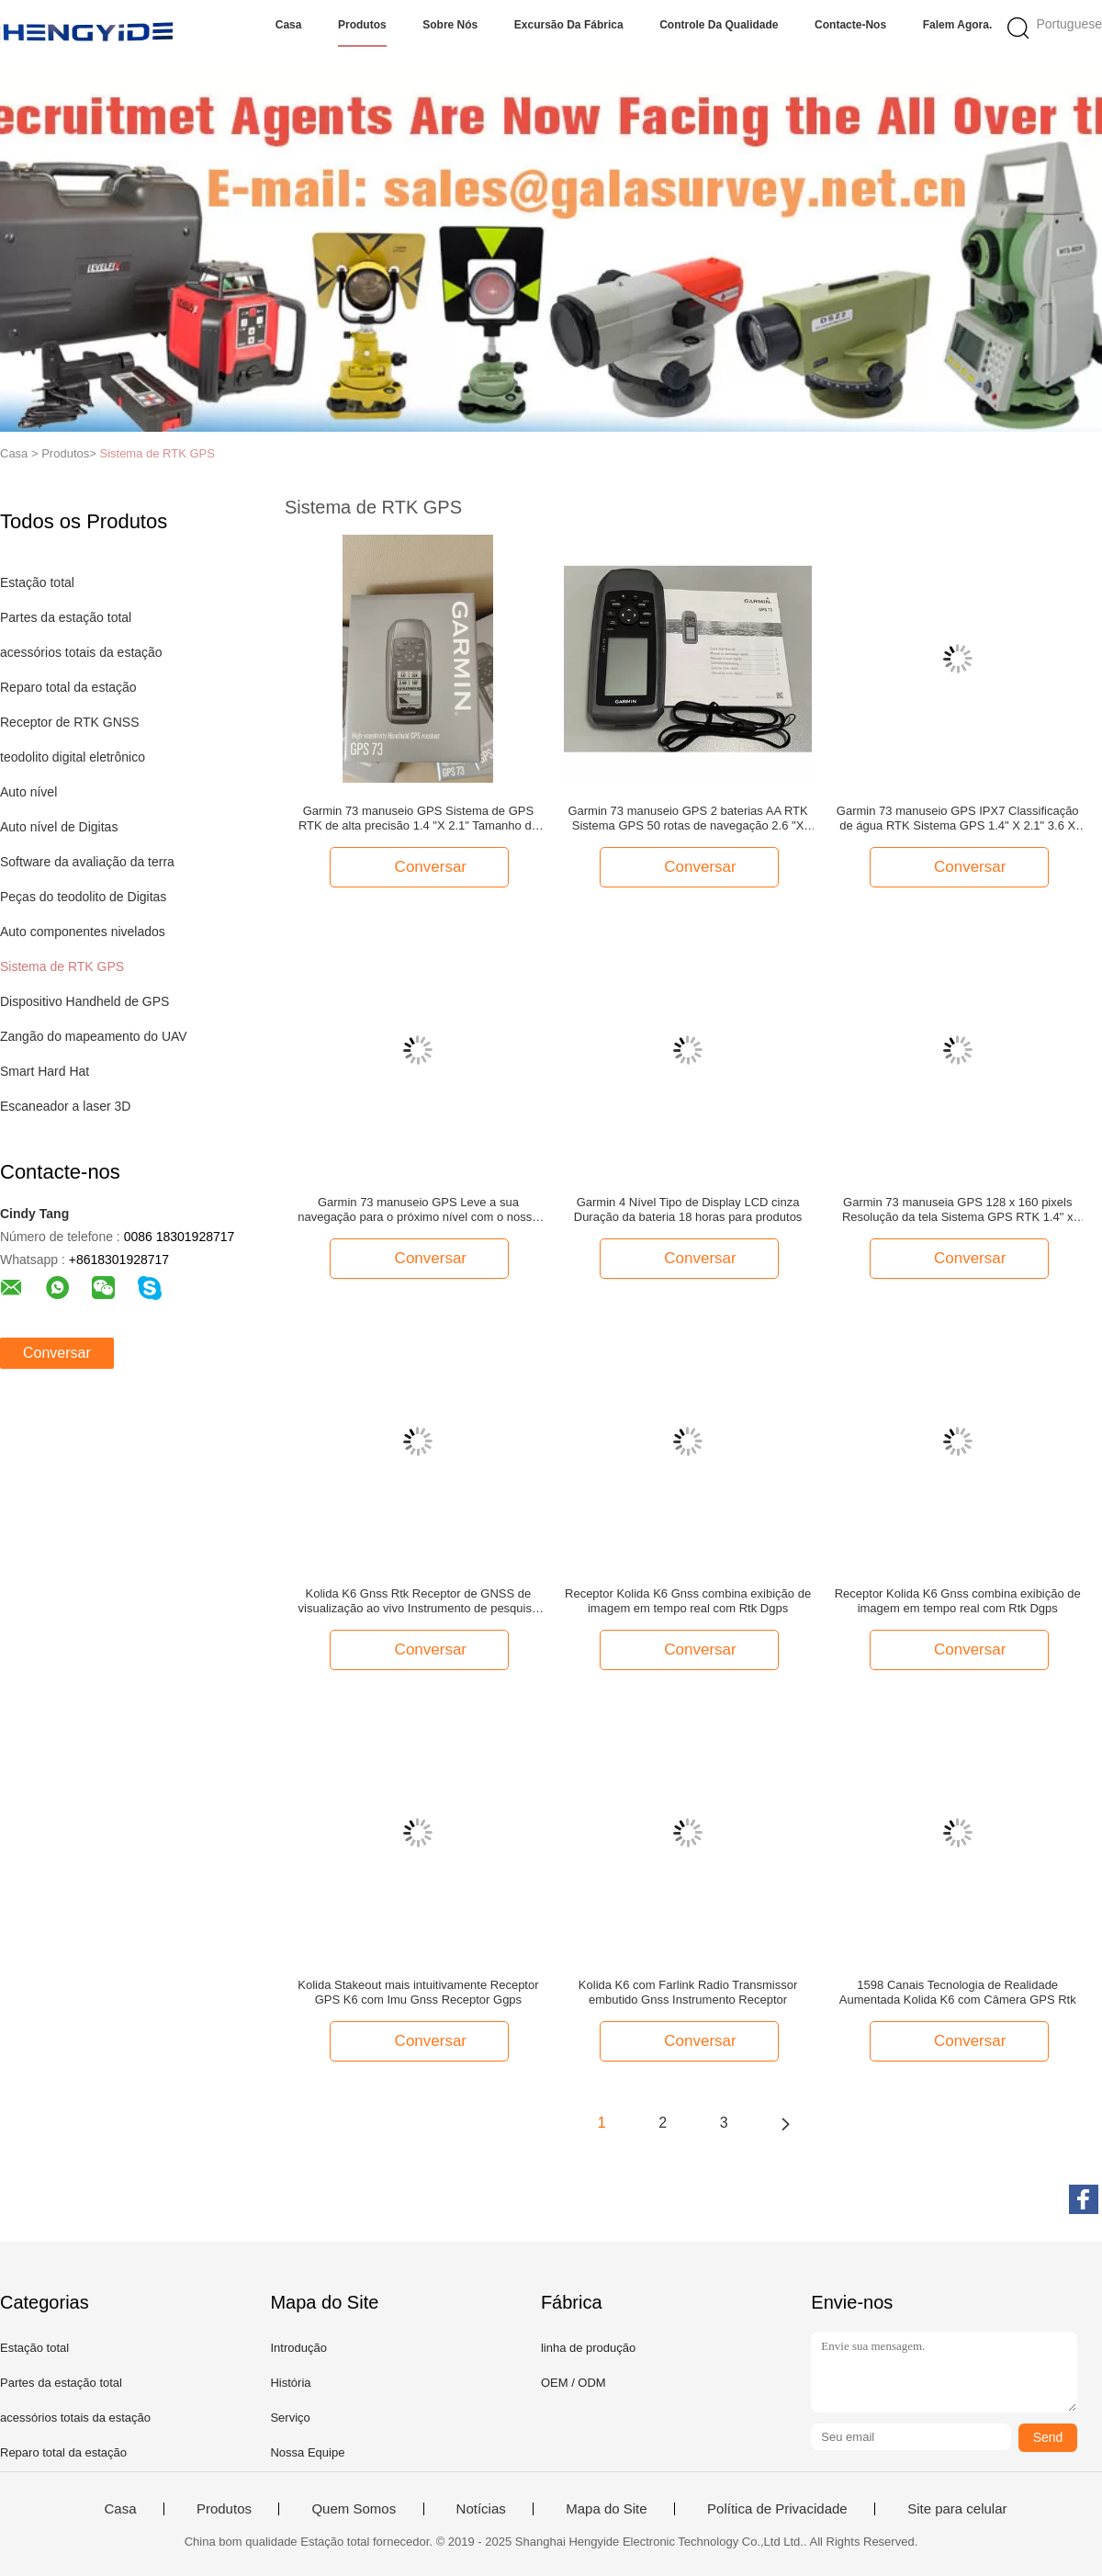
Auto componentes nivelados (82, 931)
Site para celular (956, 2509)
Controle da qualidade (718, 24)
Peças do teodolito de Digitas (83, 896)
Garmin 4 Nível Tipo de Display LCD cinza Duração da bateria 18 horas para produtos (688, 1209)
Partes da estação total (65, 617)
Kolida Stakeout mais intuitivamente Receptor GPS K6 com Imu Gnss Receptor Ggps (418, 1992)
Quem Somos (353, 2509)
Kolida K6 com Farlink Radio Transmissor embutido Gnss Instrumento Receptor (688, 1992)
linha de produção (588, 2348)
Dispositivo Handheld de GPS (84, 1001)
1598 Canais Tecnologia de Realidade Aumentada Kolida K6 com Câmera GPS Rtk (957, 1992)
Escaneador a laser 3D (65, 1106)
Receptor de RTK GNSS (69, 722)
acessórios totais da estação (81, 652)
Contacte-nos (850, 24)
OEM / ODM (573, 2383)
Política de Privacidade (777, 2509)
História (290, 2383)
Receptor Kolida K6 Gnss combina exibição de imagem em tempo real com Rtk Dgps (688, 1601)
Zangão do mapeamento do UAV (93, 1036)
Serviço (289, 2417)
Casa (289, 24)
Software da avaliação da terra (87, 861)
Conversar (57, 1353)
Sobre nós (450, 24)
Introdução (298, 2348)
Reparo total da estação (68, 687)
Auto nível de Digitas (59, 826)
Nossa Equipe (307, 2452)
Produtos (362, 24)
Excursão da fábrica (569, 24)
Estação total (37, 582)
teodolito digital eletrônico (72, 757)
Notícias (481, 2509)
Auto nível (28, 792)
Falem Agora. (958, 24)
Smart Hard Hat (44, 1071)
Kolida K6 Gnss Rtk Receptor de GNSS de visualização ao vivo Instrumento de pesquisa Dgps (418, 1601)
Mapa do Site (606, 2509)
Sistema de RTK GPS (156, 453)
